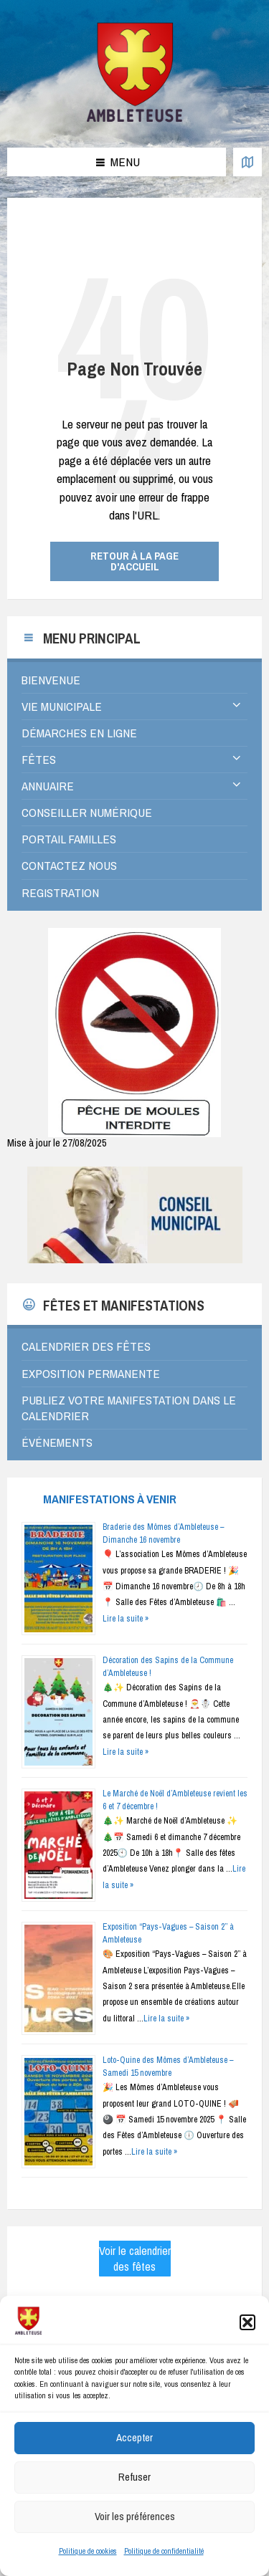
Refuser (134, 2493)
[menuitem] (134, 680)
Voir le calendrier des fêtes (135, 2258)
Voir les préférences (135, 2533)
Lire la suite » (125, 1618)
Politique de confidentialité (164, 2567)
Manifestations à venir (109, 1498)
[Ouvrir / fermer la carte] (247, 162)
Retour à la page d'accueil (134, 561)
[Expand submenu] (236, 706)
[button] (247, 2339)
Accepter (134, 2454)
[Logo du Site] (134, 119)
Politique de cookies (88, 2567)
